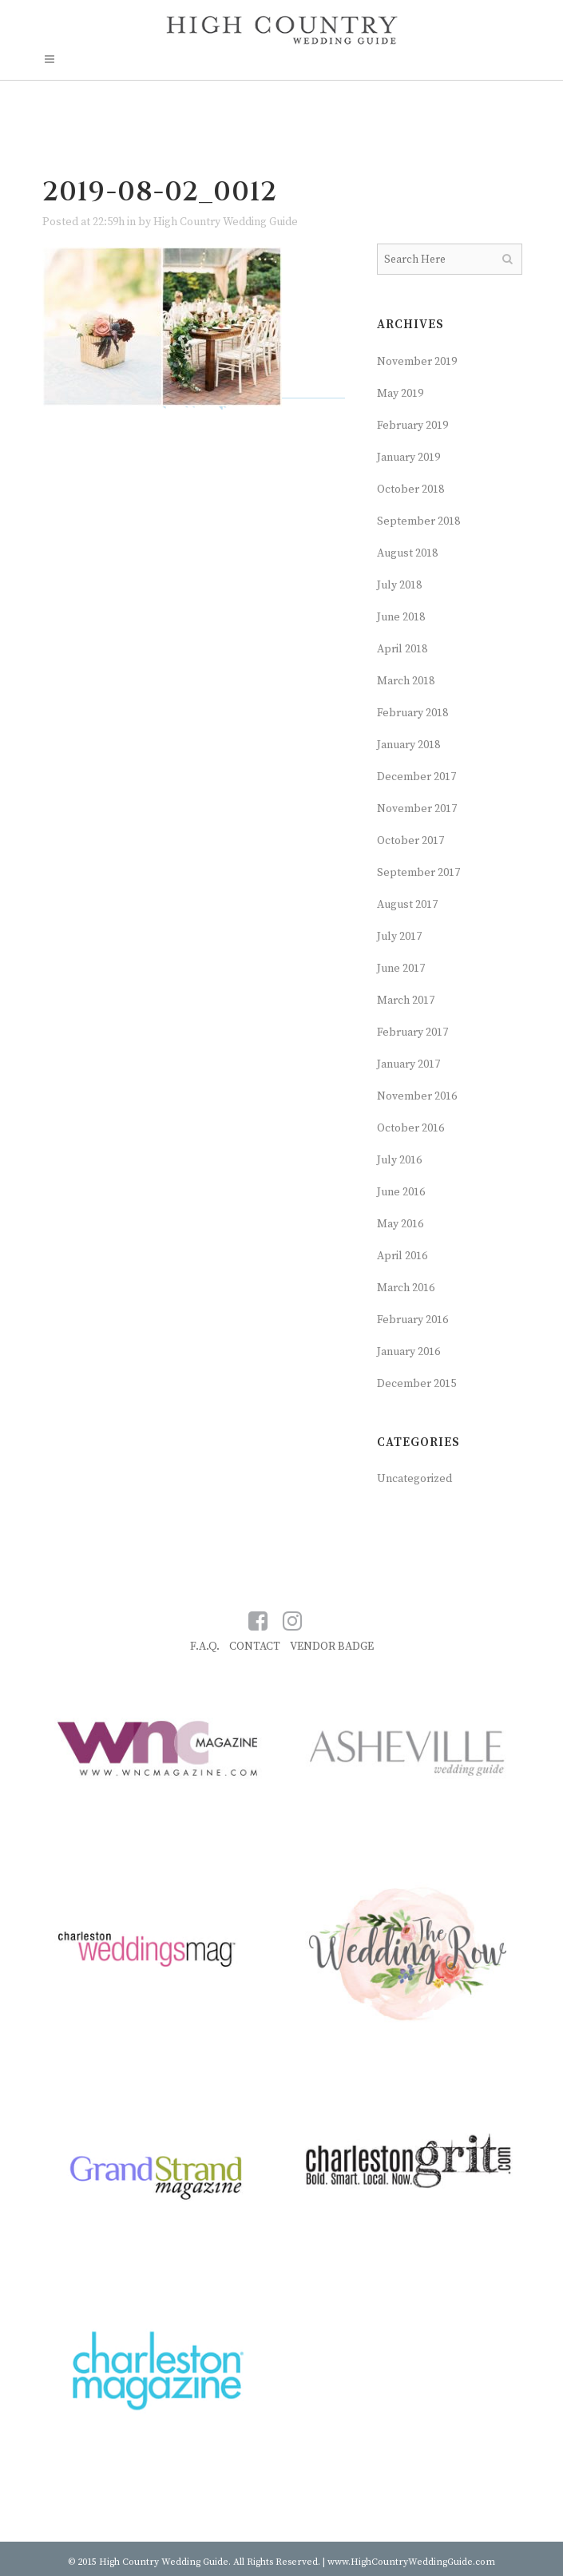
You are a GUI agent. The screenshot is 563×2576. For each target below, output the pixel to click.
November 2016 (417, 1096)
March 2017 (405, 1000)
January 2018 (408, 745)
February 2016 (412, 1320)
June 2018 (401, 617)
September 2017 (418, 873)
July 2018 (399, 585)
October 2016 (410, 1128)
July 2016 (399, 1160)
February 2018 (412, 713)
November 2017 (417, 809)
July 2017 (399, 936)
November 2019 (417, 362)
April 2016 (402, 1256)
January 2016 (408, 1352)
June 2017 (401, 968)
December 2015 (416, 1384)
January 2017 (408, 1064)
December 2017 (416, 777)
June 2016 (401, 1192)
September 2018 (418, 521)
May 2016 (400, 1224)
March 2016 (405, 1288)
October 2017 (410, 841)
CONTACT (254, 1646)
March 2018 (405, 681)
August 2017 (407, 905)
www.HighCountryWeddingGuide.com (411, 2562)
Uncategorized (414, 1479)
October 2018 (410, 489)
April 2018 (402, 649)
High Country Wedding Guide (225, 222)
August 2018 (407, 553)
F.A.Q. (205, 1646)
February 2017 (412, 1032)
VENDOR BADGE (332, 1646)
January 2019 (408, 457)
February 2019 (412, 425)
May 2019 (400, 393)
